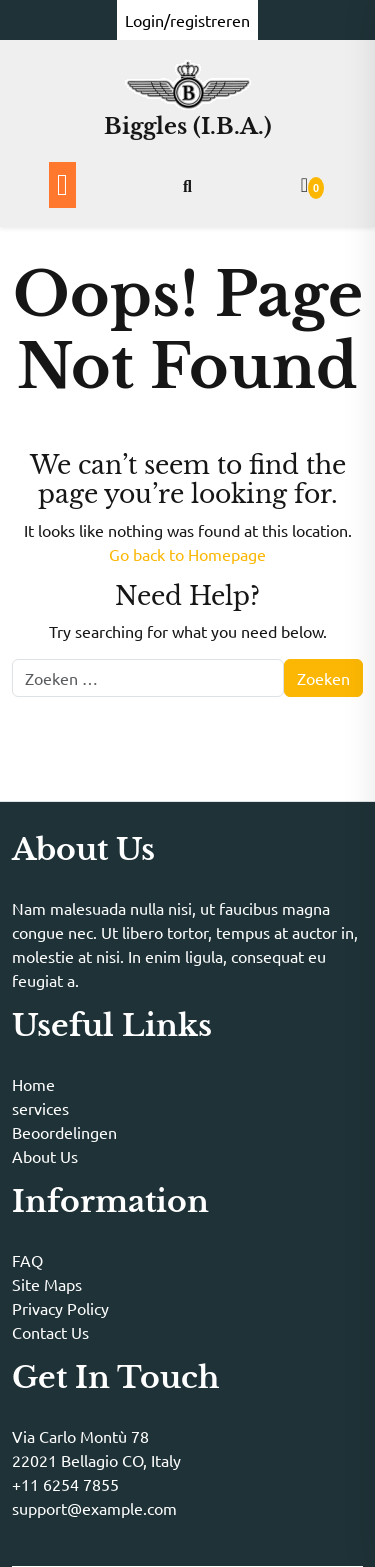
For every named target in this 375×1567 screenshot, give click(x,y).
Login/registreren (187, 20)
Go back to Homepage (187, 554)
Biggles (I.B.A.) (188, 126)
